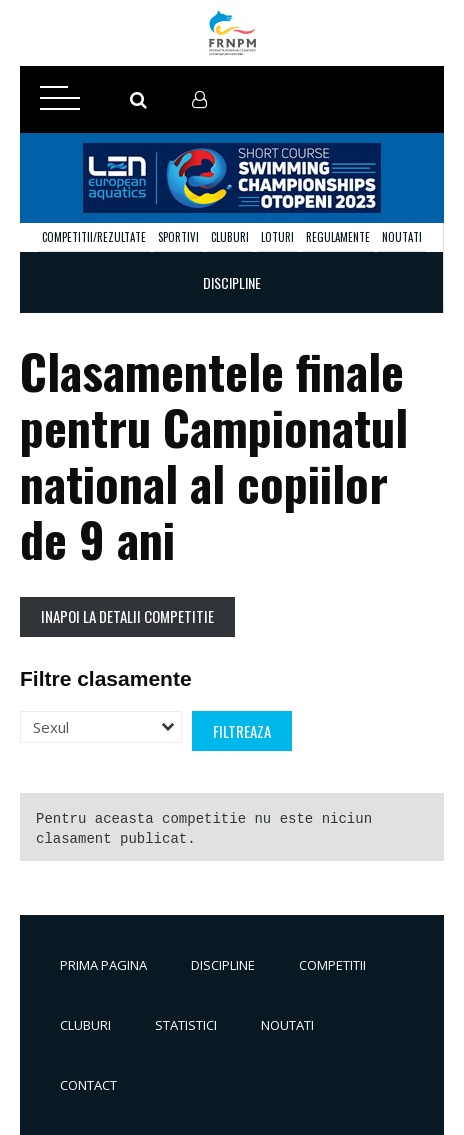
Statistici (186, 1025)
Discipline (223, 965)
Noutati (402, 237)
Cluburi (230, 237)
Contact (88, 1085)
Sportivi (178, 237)
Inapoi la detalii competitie (127, 616)
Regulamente (338, 237)
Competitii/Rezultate (94, 237)
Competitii (332, 965)
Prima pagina (103, 965)
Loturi (277, 237)
